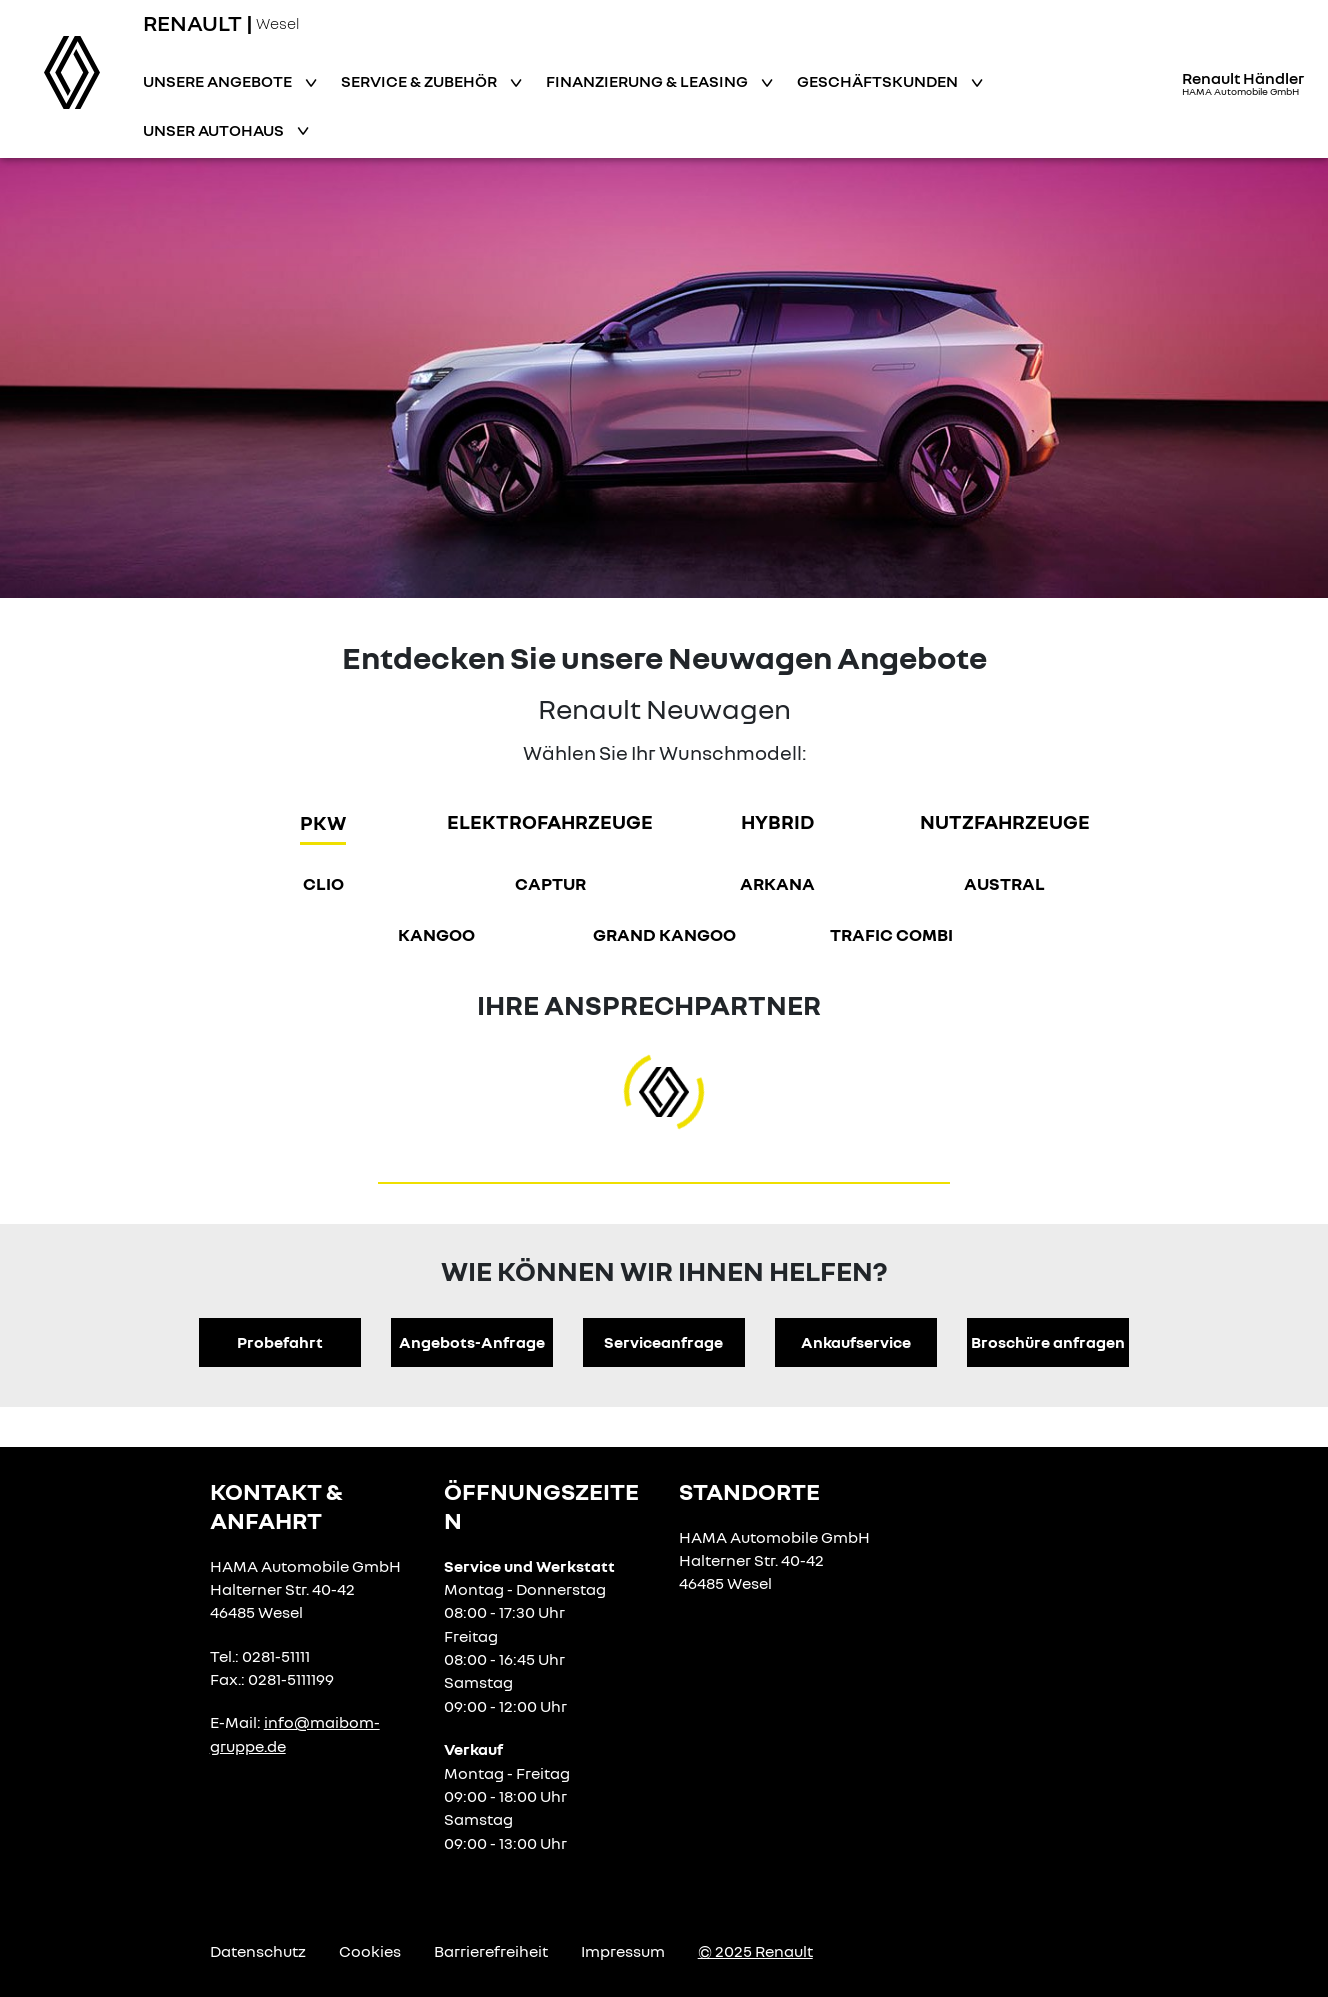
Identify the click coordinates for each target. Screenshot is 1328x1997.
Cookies (370, 1951)
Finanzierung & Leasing (648, 81)
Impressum (623, 1951)
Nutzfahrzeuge (1005, 821)
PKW (323, 822)
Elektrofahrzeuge (550, 821)
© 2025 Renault (755, 1951)
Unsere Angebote (219, 81)
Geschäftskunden (879, 81)
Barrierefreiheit (491, 1951)
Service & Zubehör (420, 81)
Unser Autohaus (215, 130)
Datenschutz (258, 1951)
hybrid (777, 821)
